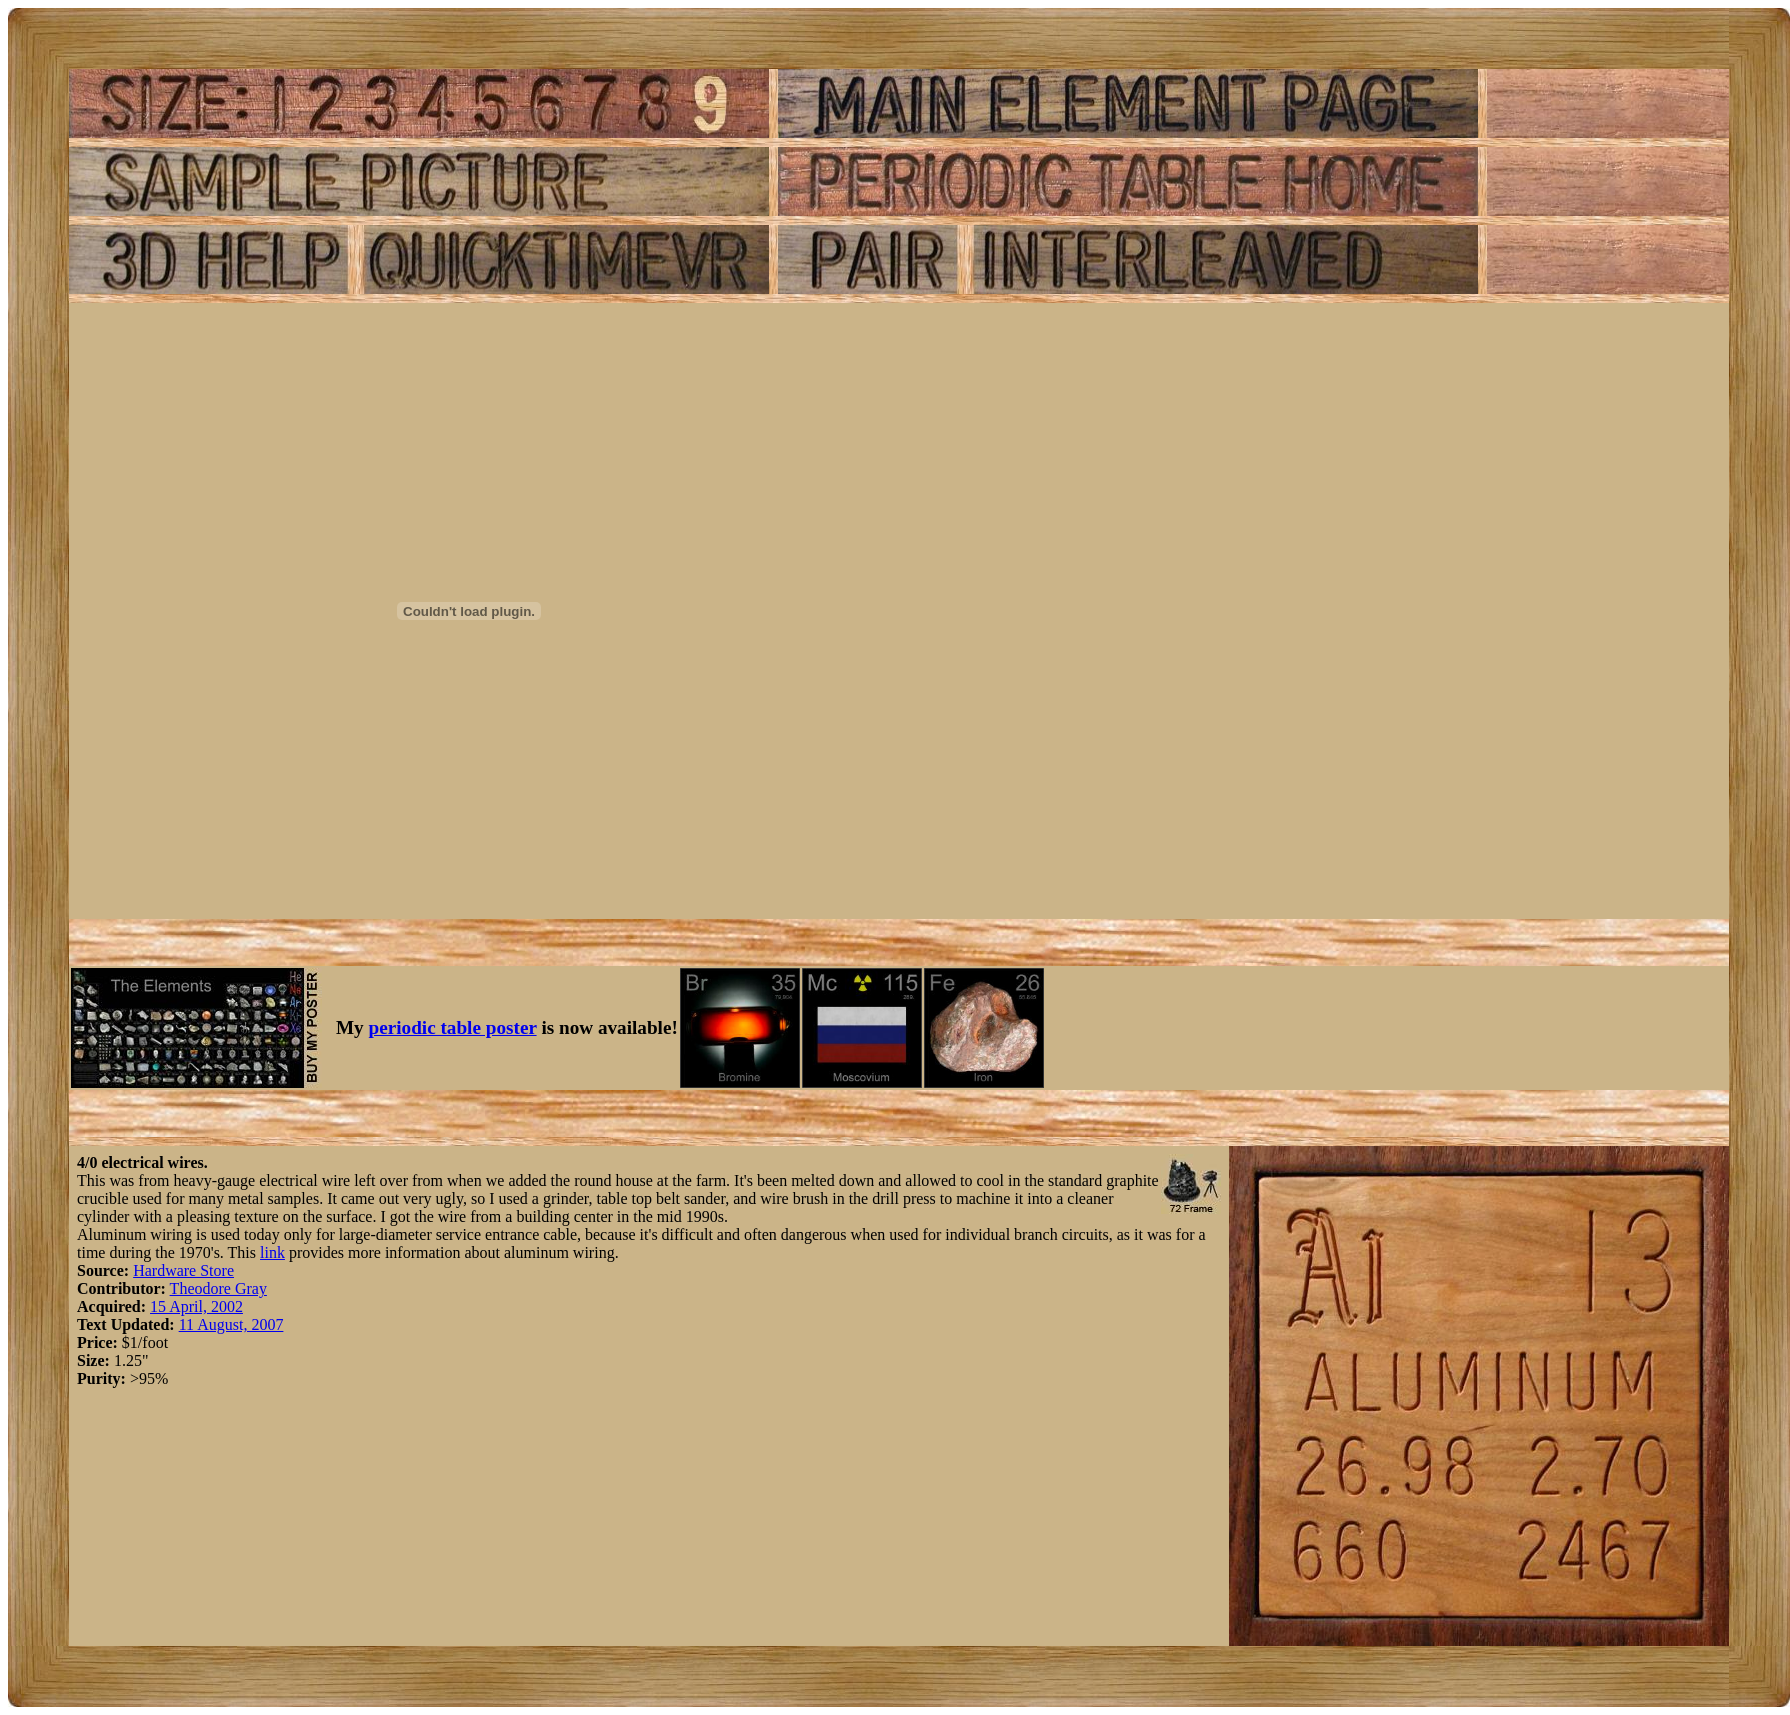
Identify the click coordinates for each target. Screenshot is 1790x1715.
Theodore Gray (218, 1288)
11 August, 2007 (231, 1324)
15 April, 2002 (196, 1306)
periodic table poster (453, 1027)
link (272, 1252)
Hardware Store (183, 1270)
